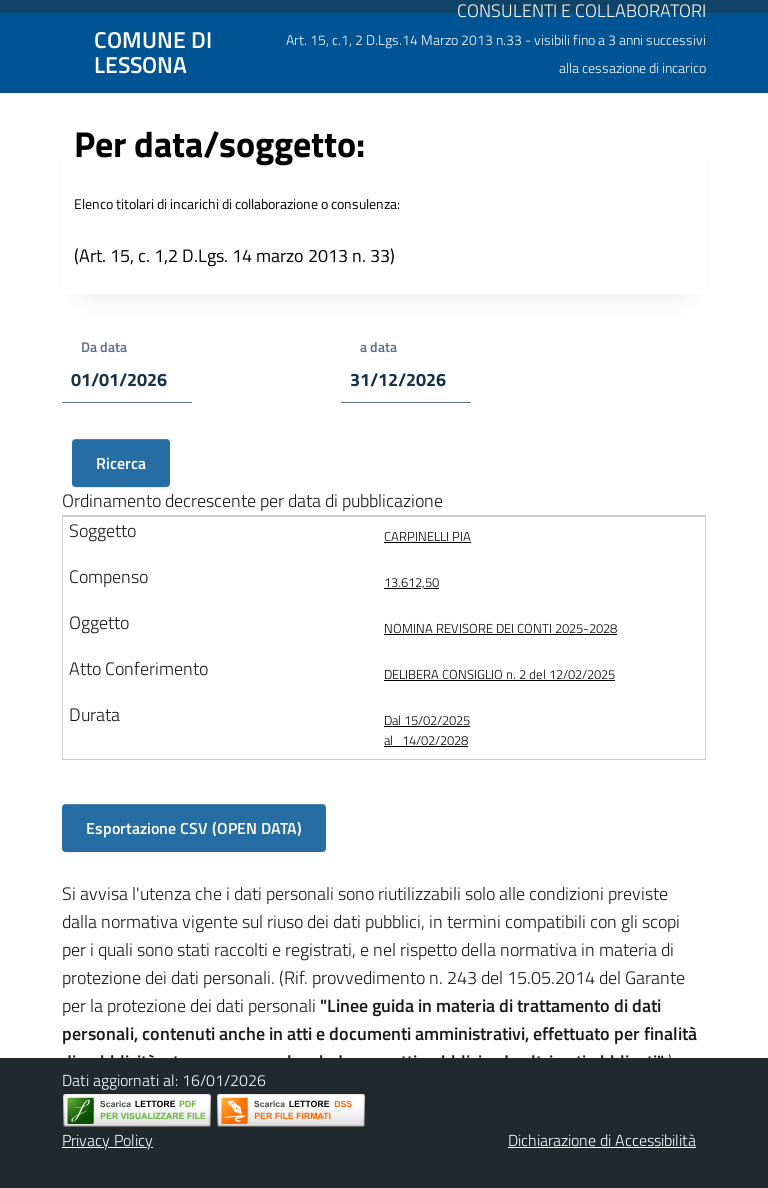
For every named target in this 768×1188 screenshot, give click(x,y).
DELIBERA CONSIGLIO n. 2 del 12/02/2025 (499, 674)
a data (378, 346)
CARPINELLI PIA (427, 536)
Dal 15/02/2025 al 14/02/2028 (427, 730)
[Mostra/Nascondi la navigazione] (24, 51)
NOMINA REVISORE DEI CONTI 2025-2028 (500, 628)
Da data (104, 346)
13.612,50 (411, 582)
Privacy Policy (107, 1140)
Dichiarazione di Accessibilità (602, 1140)
